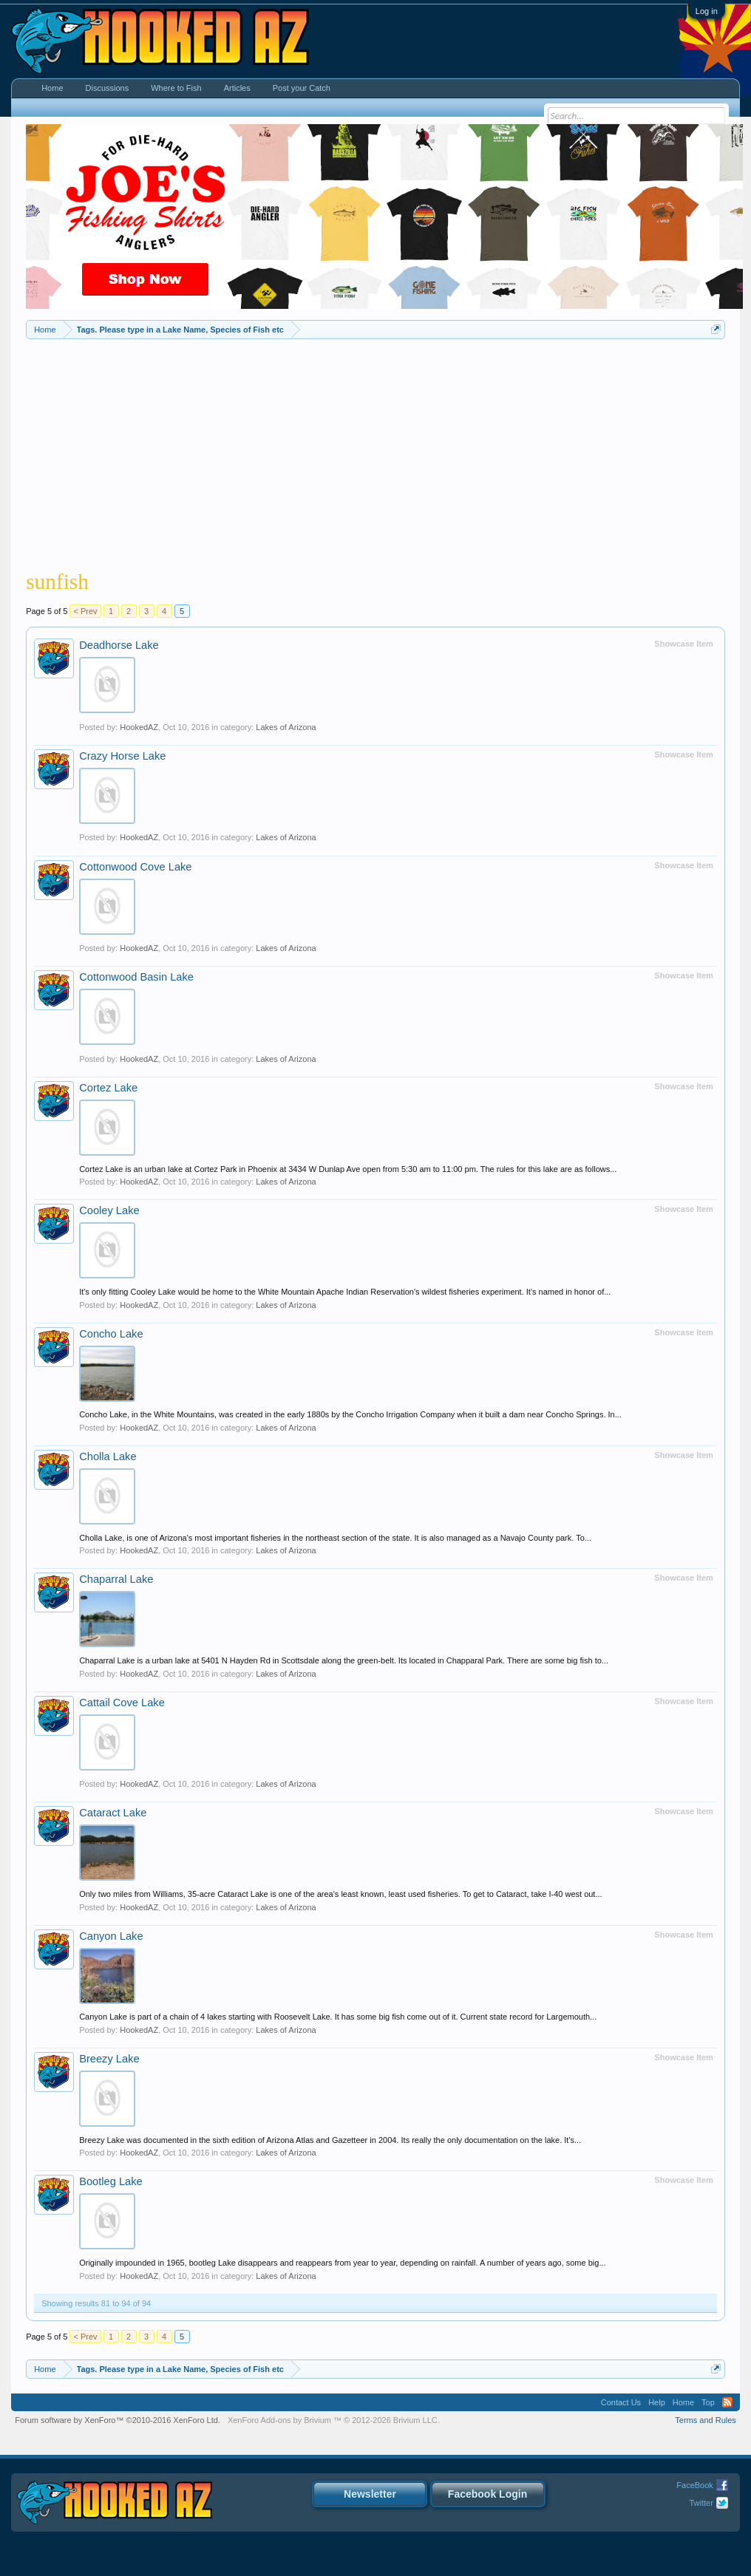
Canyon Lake (111, 1936)
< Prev (85, 611)
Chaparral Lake (116, 1579)
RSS (727, 2402)
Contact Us (621, 2402)
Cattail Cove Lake (122, 1702)
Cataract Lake (112, 1813)
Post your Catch (301, 88)
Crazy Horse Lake (122, 756)
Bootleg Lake (111, 2181)
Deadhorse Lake (119, 645)
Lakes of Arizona (286, 727)
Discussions (107, 88)
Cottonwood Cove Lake (135, 867)
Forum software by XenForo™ (117, 2420)
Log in (707, 11)
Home (52, 88)
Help (656, 2402)
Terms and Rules (705, 2420)
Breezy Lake (109, 2059)
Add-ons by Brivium (334, 2420)
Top (708, 2402)
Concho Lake (111, 1334)
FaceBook (694, 2485)
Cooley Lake (109, 1210)
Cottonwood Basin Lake (136, 977)
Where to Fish (176, 88)
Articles (237, 88)
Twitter (701, 2502)
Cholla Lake (107, 1456)
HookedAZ (139, 727)
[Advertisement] (375, 450)
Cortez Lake (108, 1088)
